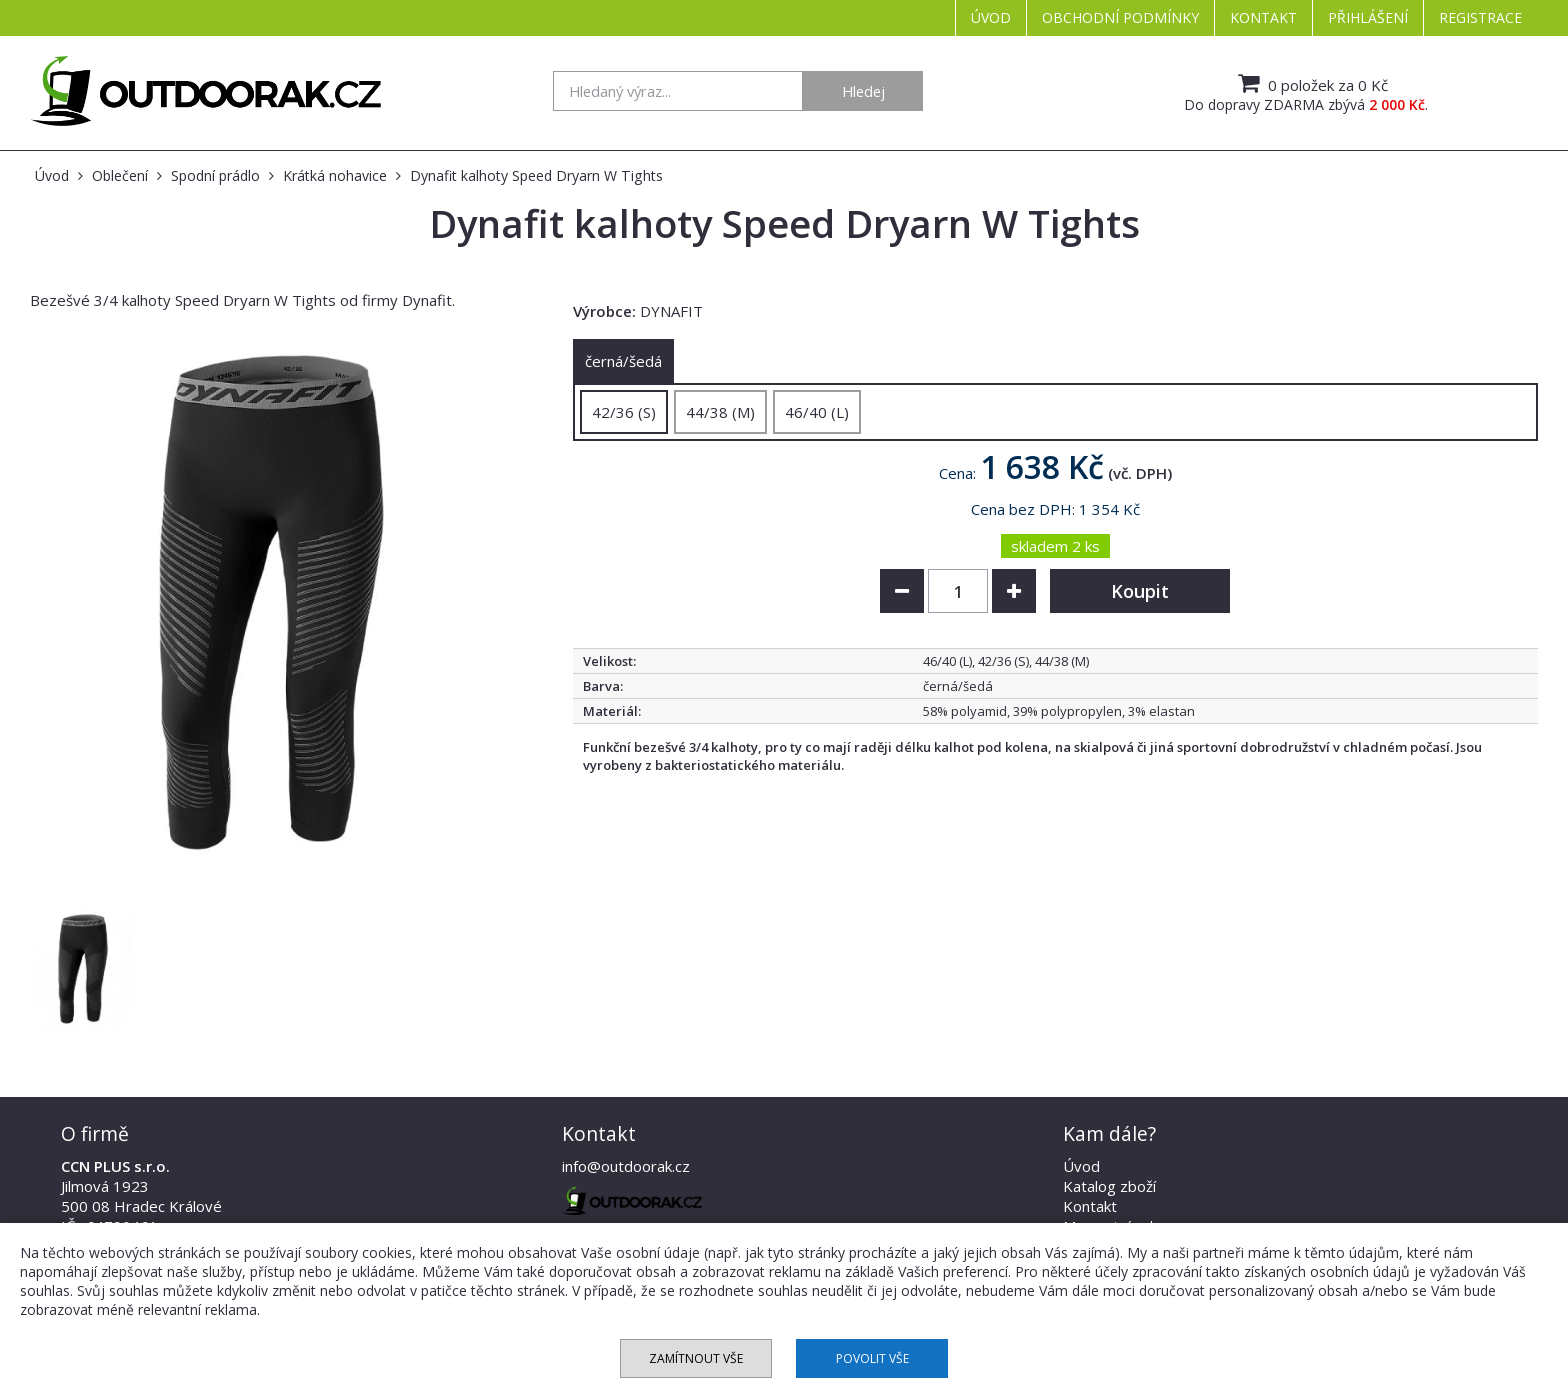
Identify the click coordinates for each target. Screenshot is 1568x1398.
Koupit (1140, 591)
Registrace (1480, 17)
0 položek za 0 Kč (1310, 83)
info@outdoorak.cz (626, 1166)
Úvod (991, 17)
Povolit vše (872, 1358)
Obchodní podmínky (1120, 17)
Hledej (863, 91)
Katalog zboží (1109, 1186)
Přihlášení (1368, 17)
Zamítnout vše (696, 1358)
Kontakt (1263, 17)
